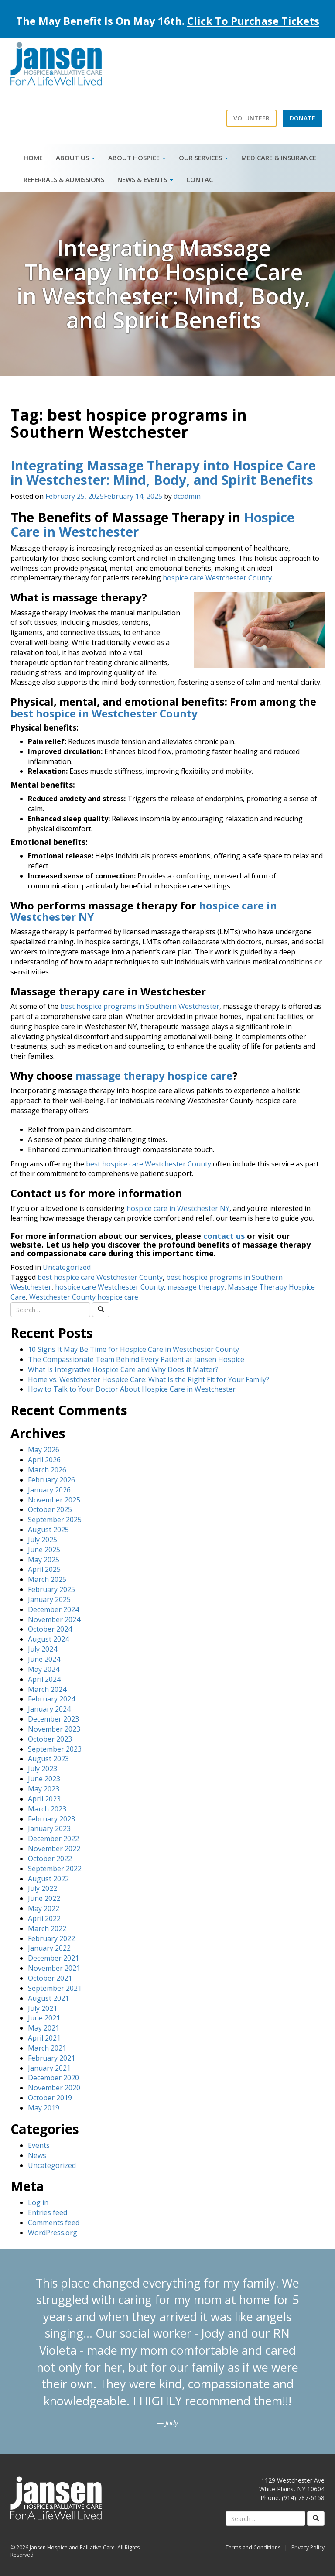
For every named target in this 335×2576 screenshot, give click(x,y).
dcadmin (187, 496)
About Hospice (137, 157)
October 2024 (50, 1629)
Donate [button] (302, 118)
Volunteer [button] (251, 118)
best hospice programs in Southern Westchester (139, 1006)
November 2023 (54, 1729)
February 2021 (51, 2058)
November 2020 (54, 2087)
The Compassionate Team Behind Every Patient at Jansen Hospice (136, 1359)
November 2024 (54, 1619)
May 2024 (43, 1669)
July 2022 (42, 1888)
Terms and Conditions (253, 2547)
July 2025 (42, 1539)
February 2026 (51, 1480)
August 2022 (48, 1878)
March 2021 (47, 2048)
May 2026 (43, 1449)
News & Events (145, 179)
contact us (225, 1236)
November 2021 (54, 1968)
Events (39, 2145)
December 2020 (53, 2077)
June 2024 (44, 1659)
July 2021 (42, 2008)
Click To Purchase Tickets (253, 21)
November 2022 (54, 1848)
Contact (201, 179)
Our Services (203, 157)
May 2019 (43, 2108)
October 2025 (50, 1509)
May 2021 (43, 2028)
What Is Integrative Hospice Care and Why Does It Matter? (123, 1369)
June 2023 (44, 1779)
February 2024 (51, 1699)
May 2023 (43, 1789)
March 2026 (47, 1470)
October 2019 (50, 2098)
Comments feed (53, 2222)
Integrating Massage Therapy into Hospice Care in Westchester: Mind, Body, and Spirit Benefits (163, 472)
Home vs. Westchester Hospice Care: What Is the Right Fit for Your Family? (148, 1379)
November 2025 (54, 1500)
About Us (75, 157)
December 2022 (53, 1838)
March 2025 (47, 1579)
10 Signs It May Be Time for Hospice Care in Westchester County (133, 1349)
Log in (38, 2202)
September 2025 (55, 1519)
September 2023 (55, 1749)
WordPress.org (52, 2232)
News (37, 2155)
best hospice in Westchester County (104, 713)
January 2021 (49, 2068)
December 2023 (53, 1719)
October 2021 (50, 1978)
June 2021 (44, 2018)
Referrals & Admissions (64, 179)
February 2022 (51, 1938)
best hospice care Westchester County (148, 1164)
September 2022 (55, 1868)
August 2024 (48, 1639)
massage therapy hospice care (153, 1075)
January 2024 (49, 1709)
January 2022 (49, 1948)
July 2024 (42, 1649)
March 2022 (47, 1928)
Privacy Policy (308, 2547)
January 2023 (49, 1828)
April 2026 (44, 1460)
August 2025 (48, 1529)
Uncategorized (67, 1267)
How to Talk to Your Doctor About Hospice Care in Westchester (132, 1389)
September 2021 (55, 1988)
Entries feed (47, 2212)
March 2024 (47, 1689)
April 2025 (44, 1569)
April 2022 (44, 1918)
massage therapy (196, 1287)
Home (33, 157)
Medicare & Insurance (278, 157)
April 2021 (44, 2038)
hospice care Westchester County (217, 578)
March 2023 (47, 1809)
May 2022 (43, 1908)
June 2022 (44, 1898)
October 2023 (50, 1739)
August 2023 (48, 1758)
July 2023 (42, 1768)
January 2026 (49, 1490)
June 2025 (44, 1549)
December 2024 (53, 1609)
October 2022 (50, 1858)
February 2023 (51, 1819)
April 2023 (44, 1799)
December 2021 (53, 1958)
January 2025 (49, 1599)
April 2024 (44, 1679)
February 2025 (51, 1589)
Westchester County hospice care (83, 1297)
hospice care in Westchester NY (177, 1208)
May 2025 (43, 1559)
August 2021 (48, 1998)
